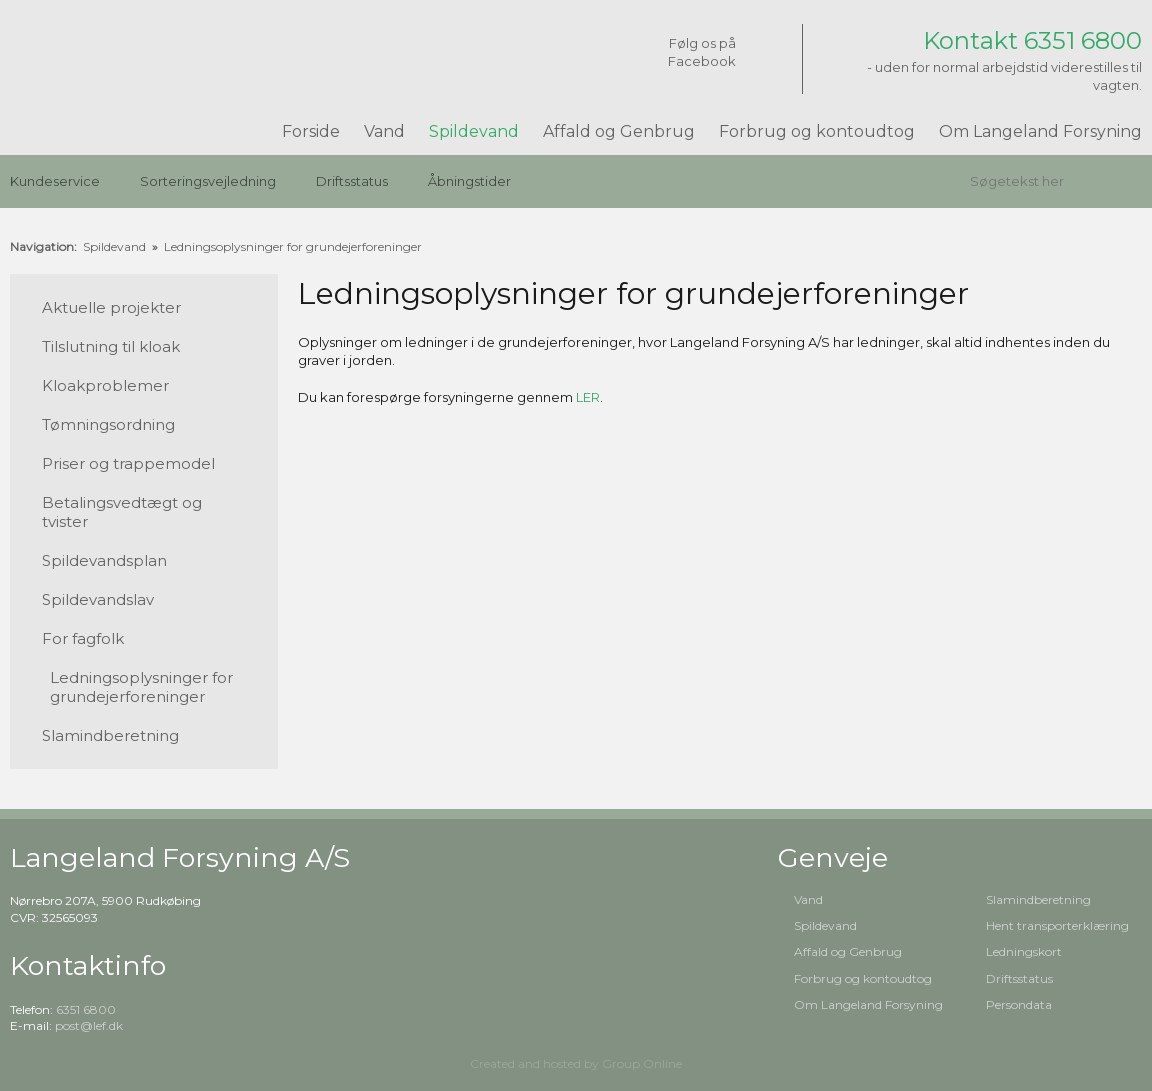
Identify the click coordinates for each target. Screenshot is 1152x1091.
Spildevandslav (98, 599)
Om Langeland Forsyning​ (868, 1004)
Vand (384, 131)
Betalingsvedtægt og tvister (122, 512)
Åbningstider (469, 181)
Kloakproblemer (105, 385)
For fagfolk (83, 638)
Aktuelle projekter (111, 307)
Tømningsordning (108, 424)
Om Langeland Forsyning (1040, 131)
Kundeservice (55, 181)
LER (588, 397)
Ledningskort (1024, 951)
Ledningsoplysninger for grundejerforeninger (293, 246)
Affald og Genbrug (619, 131)
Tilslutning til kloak (111, 346)
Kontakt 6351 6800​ (1032, 40)
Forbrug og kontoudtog (817, 131)
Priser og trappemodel (128, 463)
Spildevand (474, 131)
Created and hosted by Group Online (576, 1063)
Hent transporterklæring (1057, 925)
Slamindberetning (110, 735)
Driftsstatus (352, 181)
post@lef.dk (89, 1025)
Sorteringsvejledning (208, 181)
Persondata (1019, 1004)
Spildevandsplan (104, 560)
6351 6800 (86, 1009)
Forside (311, 131)
